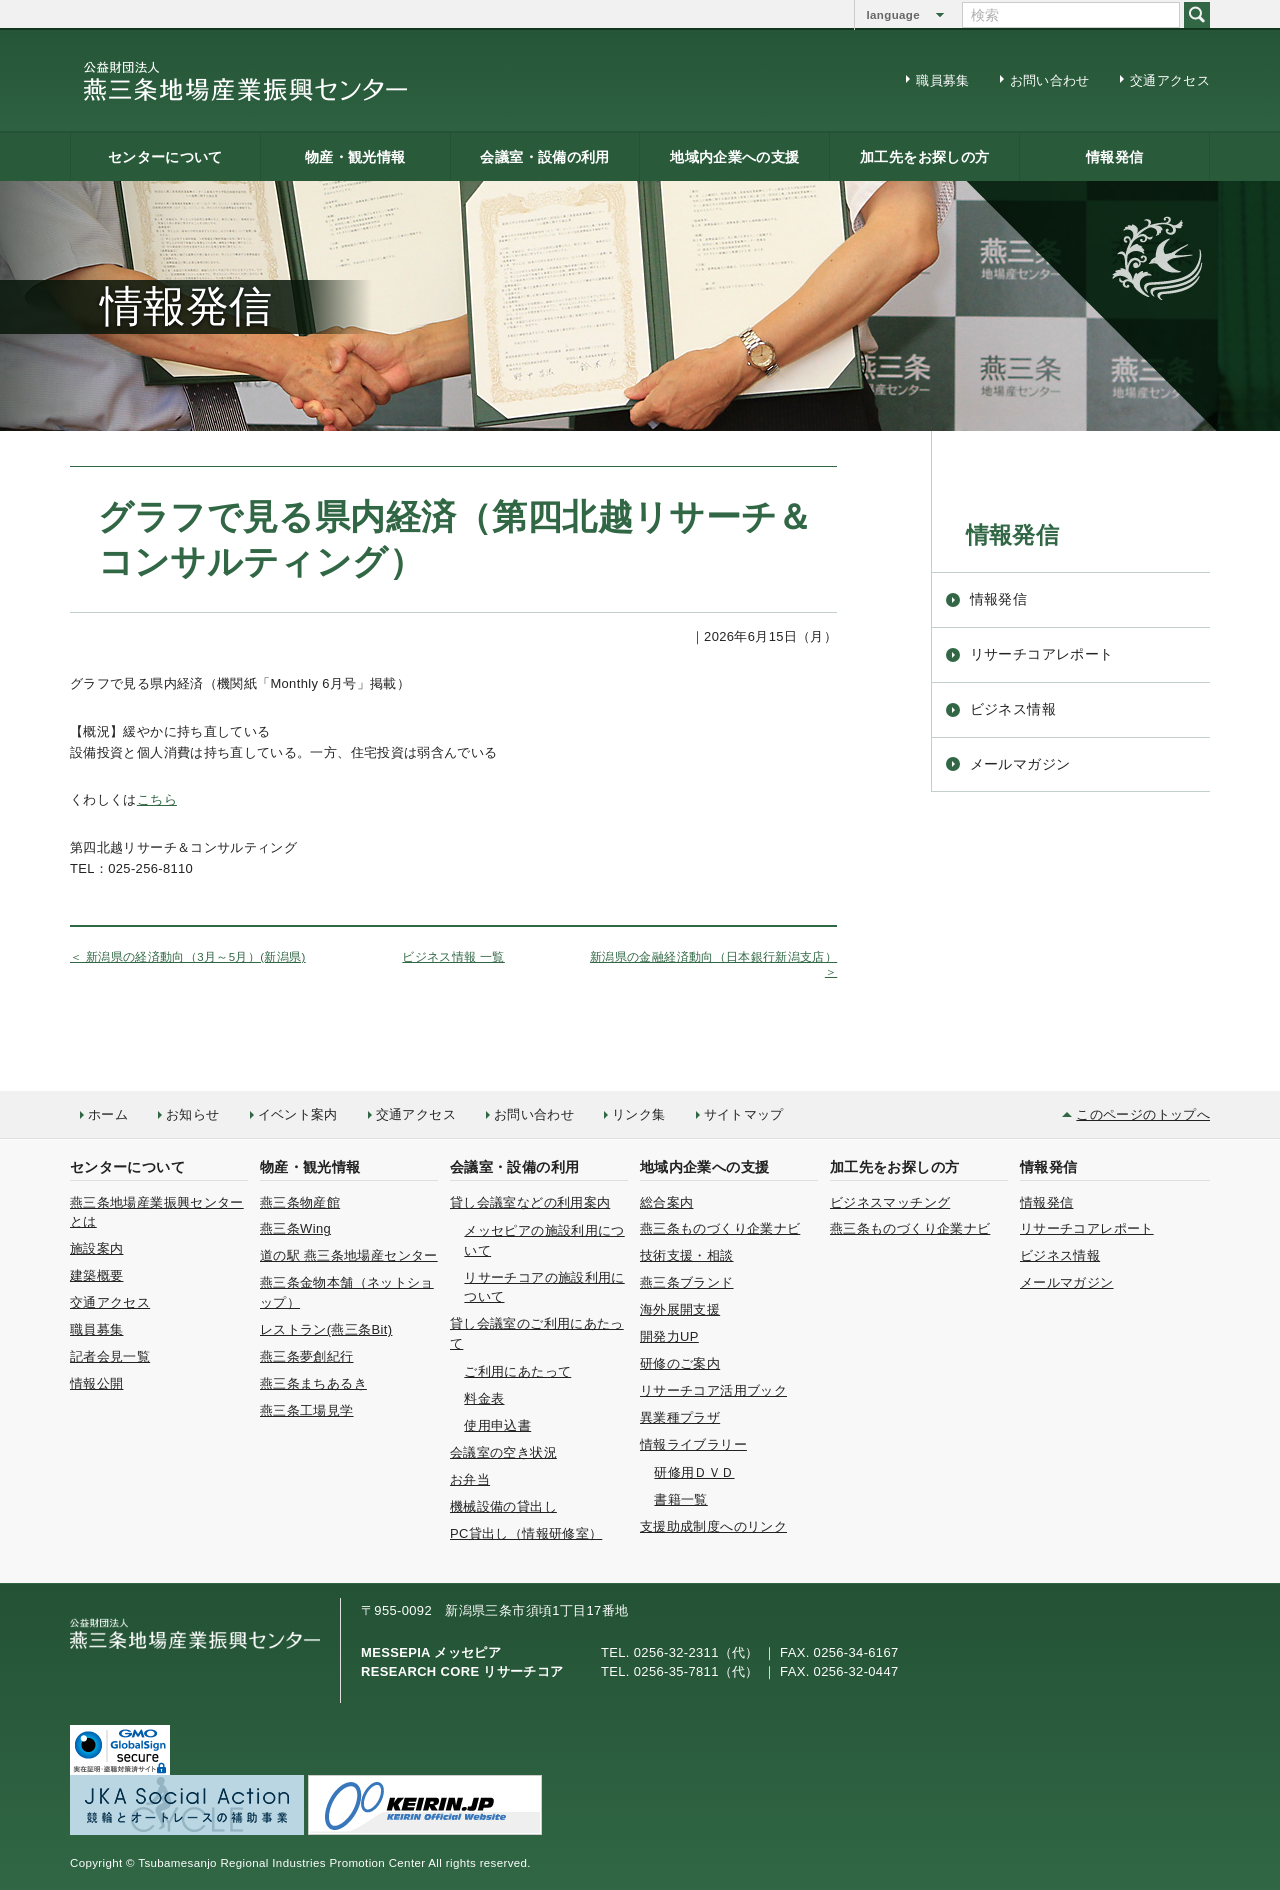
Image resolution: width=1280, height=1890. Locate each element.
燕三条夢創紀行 (307, 1356)
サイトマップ (744, 1114)
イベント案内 (298, 1114)
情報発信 (1114, 157)
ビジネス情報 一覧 (453, 957)
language (893, 15)
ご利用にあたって (517, 1371)
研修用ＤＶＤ (694, 1472)
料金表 (484, 1398)
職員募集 (942, 80)
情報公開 (96, 1383)
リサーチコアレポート (1042, 654)
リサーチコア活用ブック (713, 1390)
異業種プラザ (680, 1417)
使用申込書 (497, 1425)
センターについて (165, 157)
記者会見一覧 (110, 1356)
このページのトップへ (1143, 1114)
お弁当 (470, 1479)
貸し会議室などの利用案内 (530, 1202)
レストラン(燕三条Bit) (326, 1329)
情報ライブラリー (693, 1444)
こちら (157, 799)
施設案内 (96, 1248)
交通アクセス (1170, 80)
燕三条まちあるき (313, 1383)
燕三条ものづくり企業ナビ (720, 1228)
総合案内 (666, 1202)
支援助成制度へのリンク (713, 1526)
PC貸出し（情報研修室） (526, 1533)
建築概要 (96, 1275)
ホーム (108, 1114)
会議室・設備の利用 (544, 157)
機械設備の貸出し (503, 1506)
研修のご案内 (680, 1363)
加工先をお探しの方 (924, 157)
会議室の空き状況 (503, 1452)
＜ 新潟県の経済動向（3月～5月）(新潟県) (188, 957)
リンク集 (638, 1114)
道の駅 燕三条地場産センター (349, 1255)
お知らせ (192, 1114)
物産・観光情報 (355, 157)
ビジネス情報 (1013, 709)
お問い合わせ (1050, 80)
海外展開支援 (680, 1309)
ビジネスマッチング (890, 1202)
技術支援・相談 (687, 1255)
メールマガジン (1020, 764)
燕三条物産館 (300, 1202)
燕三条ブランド (687, 1282)
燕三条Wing (295, 1228)
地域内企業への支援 (734, 157)
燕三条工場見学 (307, 1410)
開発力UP (669, 1336)
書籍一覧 (680, 1499)
